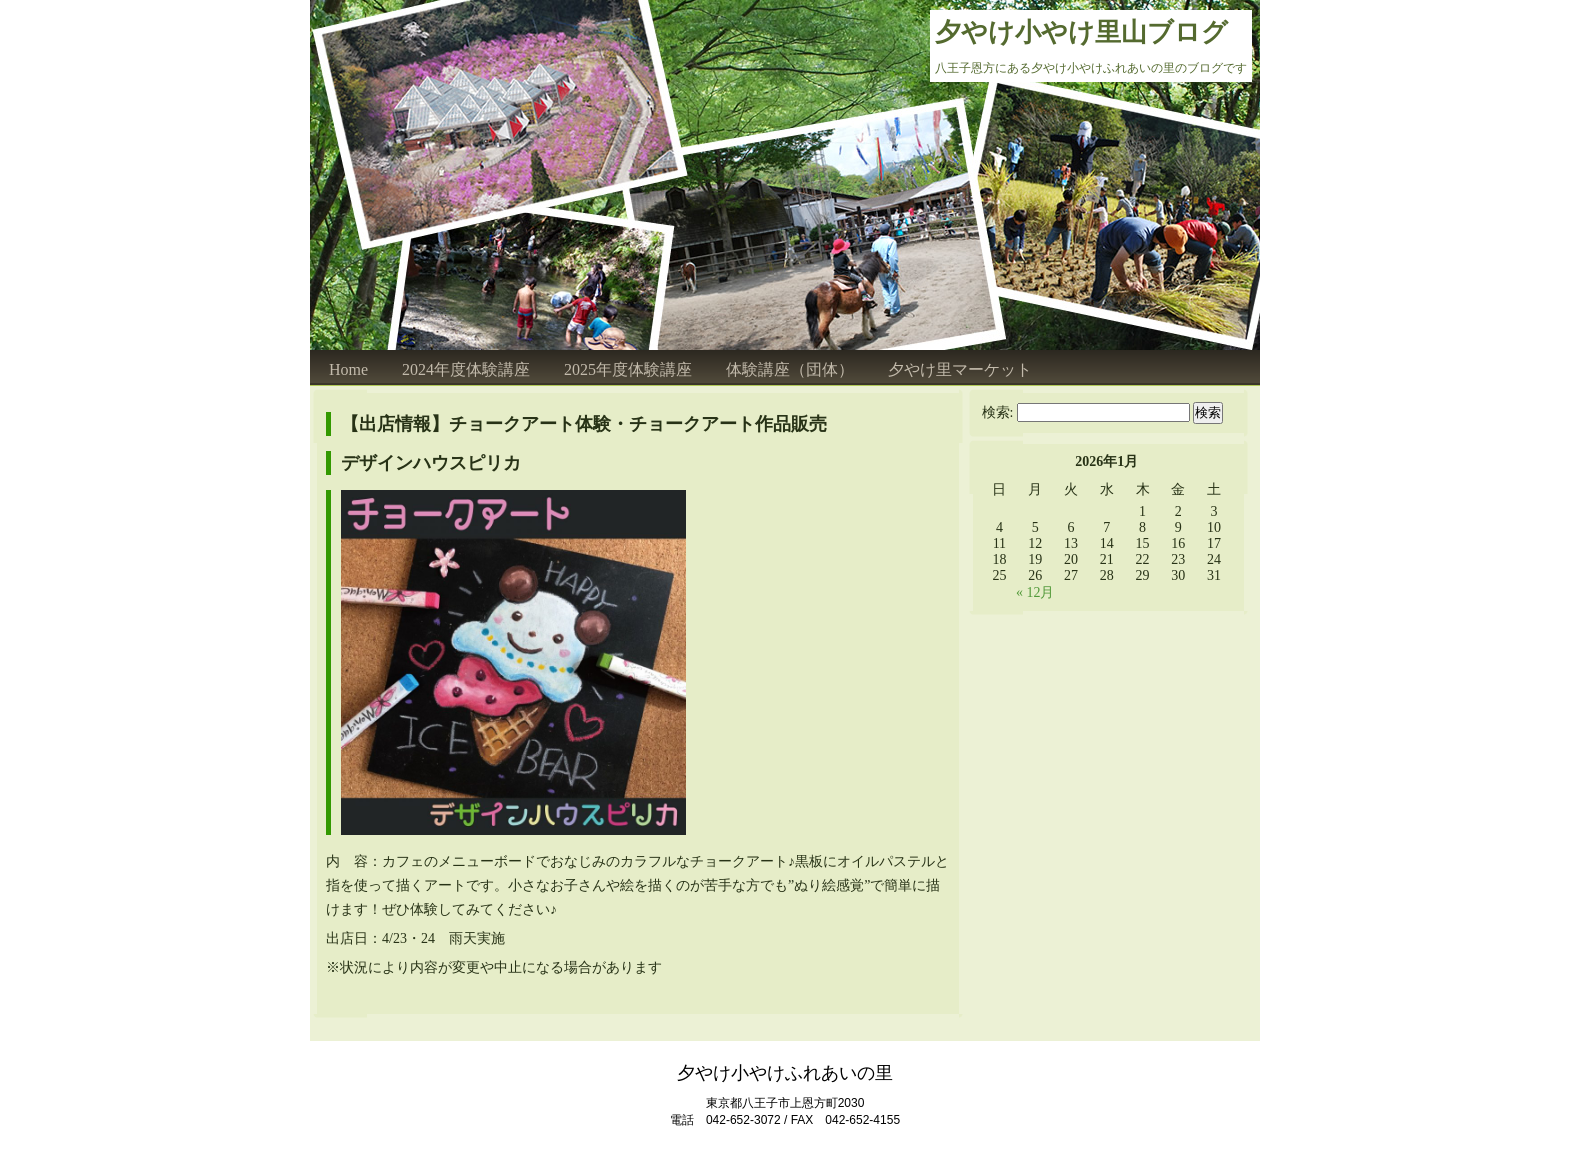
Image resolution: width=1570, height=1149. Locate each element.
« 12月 (1035, 592)
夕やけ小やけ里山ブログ (1081, 32)
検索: (998, 412)
